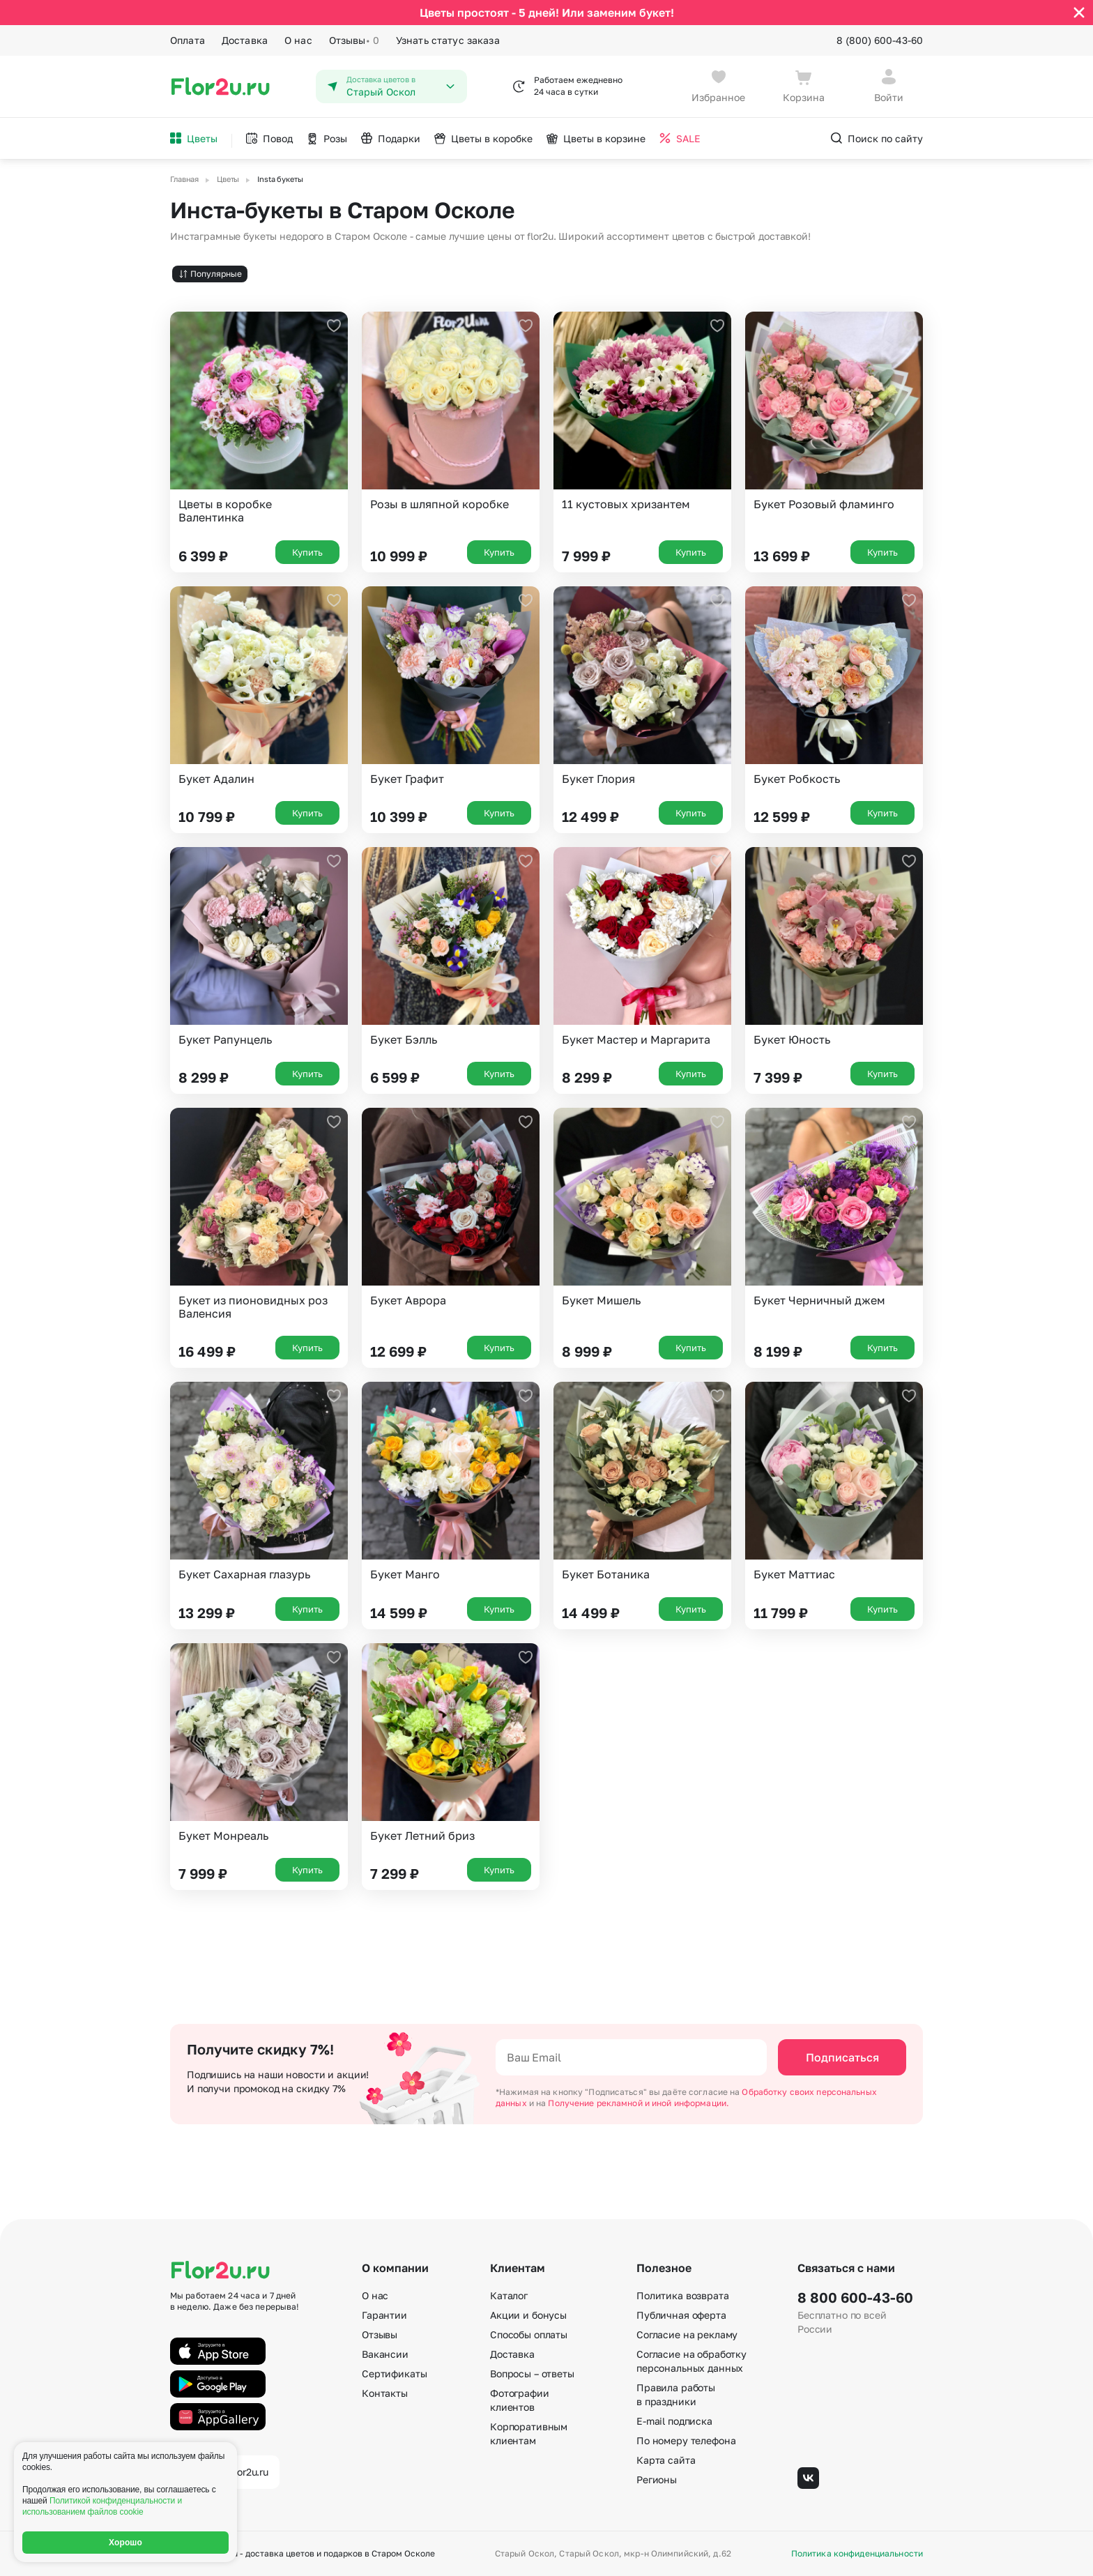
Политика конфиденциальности (857, 2554)
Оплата (187, 40)
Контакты (385, 2393)
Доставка (245, 40)
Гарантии (384, 2315)
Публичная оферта (681, 2315)
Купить (307, 552)
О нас (298, 40)
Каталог (509, 2295)
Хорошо (125, 2542)
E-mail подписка (674, 2421)
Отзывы (354, 40)
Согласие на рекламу (686, 2334)
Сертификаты (394, 2373)
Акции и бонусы (528, 2315)
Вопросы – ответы (532, 2373)
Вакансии (385, 2354)
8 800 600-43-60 (855, 2297)
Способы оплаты (528, 2334)
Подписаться (842, 2057)
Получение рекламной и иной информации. (638, 2103)
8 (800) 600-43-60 (879, 40)
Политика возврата (682, 2295)
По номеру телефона (685, 2440)
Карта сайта (665, 2460)
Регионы (656, 2479)
